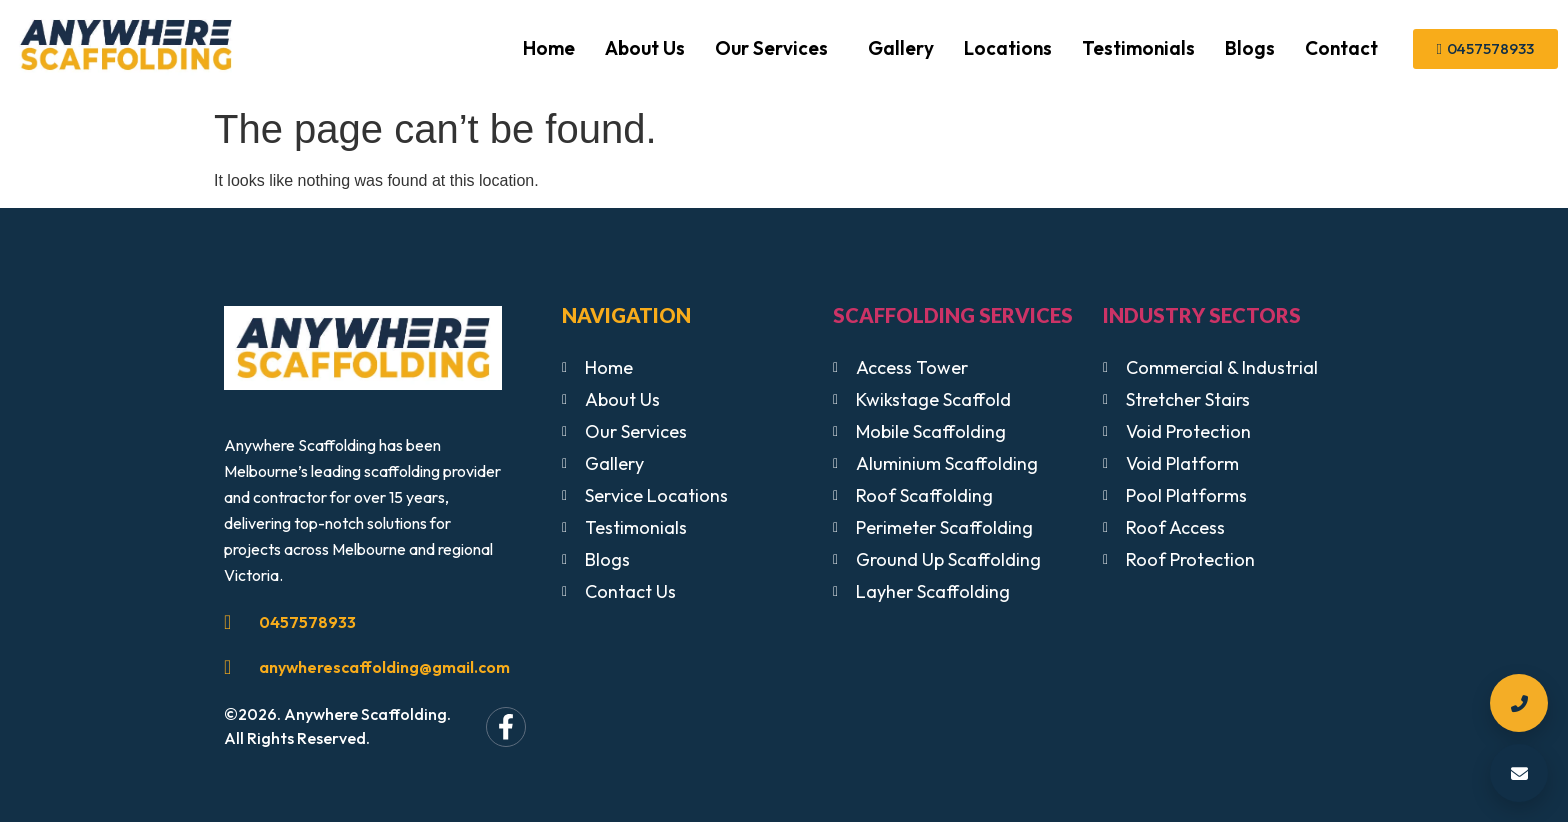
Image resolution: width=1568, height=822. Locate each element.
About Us (645, 48)
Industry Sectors (1202, 315)
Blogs (1250, 48)
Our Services (771, 48)
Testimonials (1138, 48)
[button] (776, 48)
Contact (1341, 48)
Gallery (901, 48)
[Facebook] (506, 727)
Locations (1008, 48)
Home (549, 48)
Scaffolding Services (953, 315)
